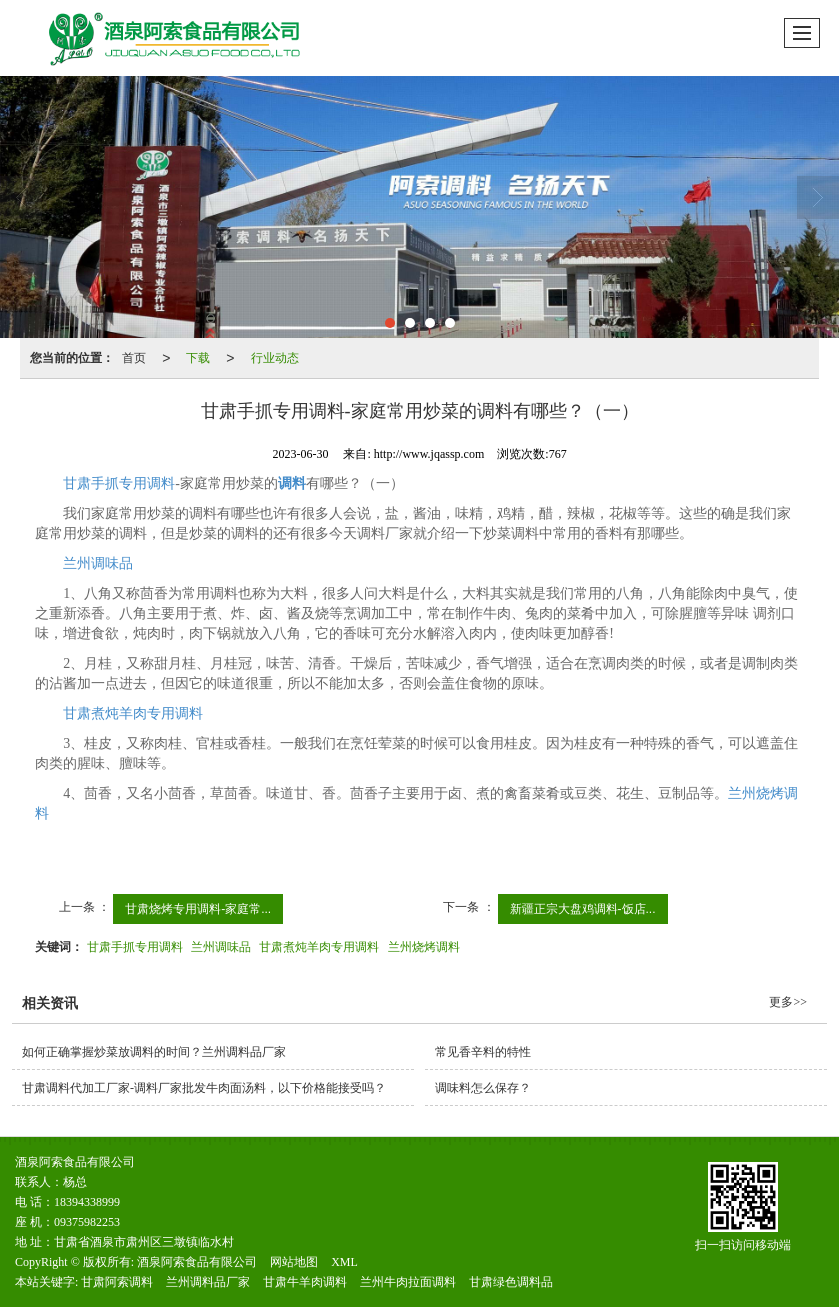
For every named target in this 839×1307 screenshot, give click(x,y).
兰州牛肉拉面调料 (408, 1282)
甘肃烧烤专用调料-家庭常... (198, 909)
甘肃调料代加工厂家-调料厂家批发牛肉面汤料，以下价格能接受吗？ (210, 1088)
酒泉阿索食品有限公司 (197, 1262)
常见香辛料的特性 (483, 1052)
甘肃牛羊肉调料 (305, 1282)
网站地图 (294, 1262)
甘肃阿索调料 (117, 1282)
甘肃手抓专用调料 (119, 483)
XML (344, 1262)
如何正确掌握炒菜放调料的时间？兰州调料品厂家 (154, 1052)
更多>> (788, 1002)
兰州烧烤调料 (424, 947)
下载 (198, 358)
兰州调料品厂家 (208, 1282)
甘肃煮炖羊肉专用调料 (133, 713)
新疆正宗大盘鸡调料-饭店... (583, 909)
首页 (134, 358)
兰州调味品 (98, 563)
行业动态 (275, 358)
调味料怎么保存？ (483, 1088)
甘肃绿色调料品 (511, 1282)
